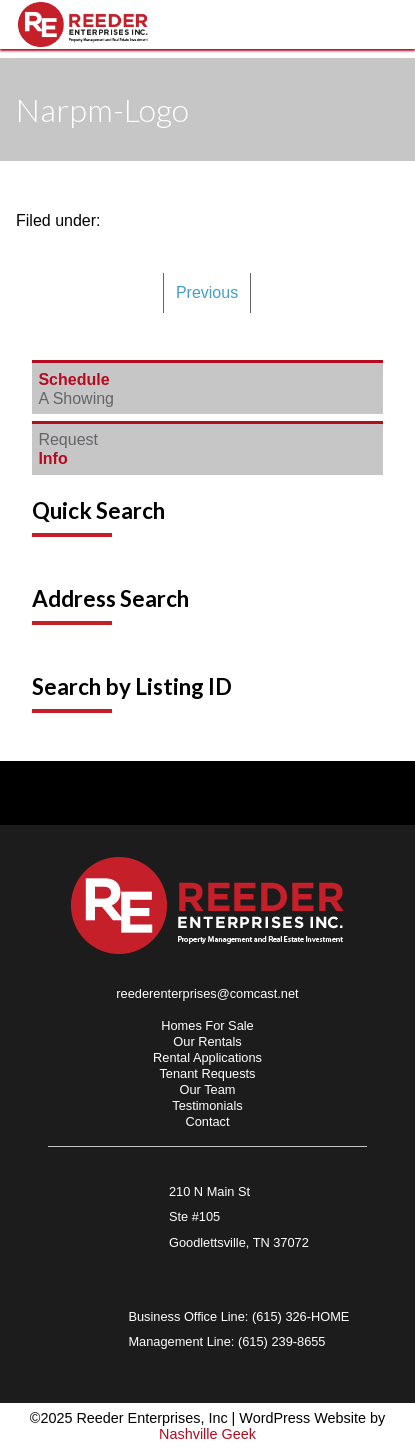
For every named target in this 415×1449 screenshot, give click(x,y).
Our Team (208, 1089)
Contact (207, 1121)
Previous (207, 292)
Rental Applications (207, 1057)
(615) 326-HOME (300, 1316)
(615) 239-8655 (282, 1341)
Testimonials (207, 1105)
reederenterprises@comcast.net (207, 993)
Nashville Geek (207, 1434)
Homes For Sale (207, 1025)
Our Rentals (207, 1041)
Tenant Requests (207, 1073)
